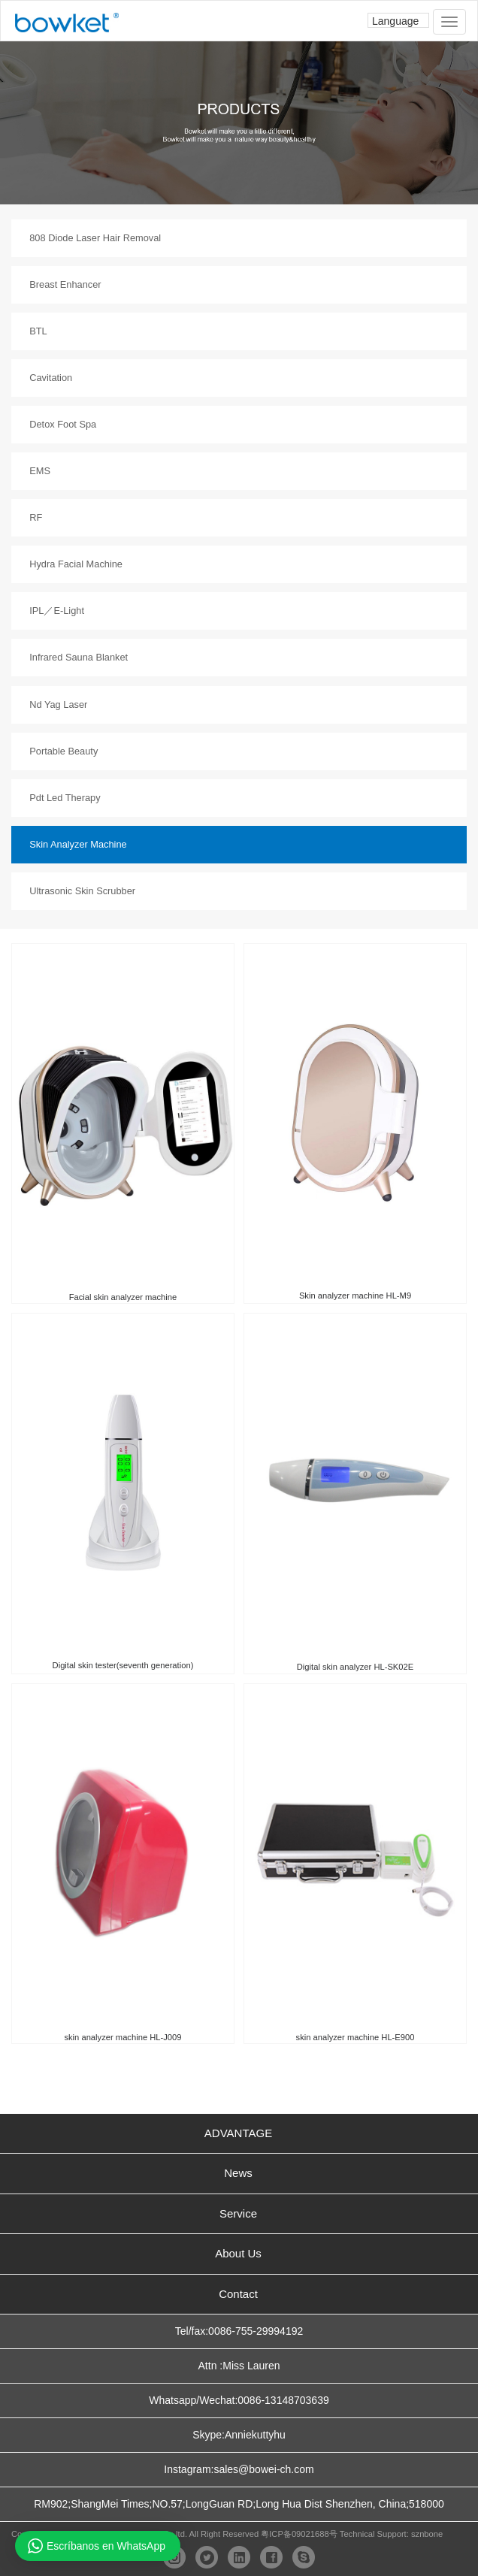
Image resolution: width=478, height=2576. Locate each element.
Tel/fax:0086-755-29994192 (239, 2331)
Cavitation (50, 377)
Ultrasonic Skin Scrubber (82, 890)
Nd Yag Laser (58, 704)
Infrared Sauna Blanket (78, 657)
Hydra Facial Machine (76, 564)
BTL (38, 331)
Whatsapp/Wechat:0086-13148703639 (238, 2400)
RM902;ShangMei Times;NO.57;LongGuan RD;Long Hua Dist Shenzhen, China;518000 (239, 2504)
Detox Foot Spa (62, 424)
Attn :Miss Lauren (239, 2366)
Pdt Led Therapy (64, 797)
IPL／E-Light (56, 610)
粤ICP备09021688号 (299, 2533)
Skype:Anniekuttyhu (239, 2435)
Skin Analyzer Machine (77, 844)
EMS (39, 470)
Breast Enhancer (65, 284)
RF (35, 517)
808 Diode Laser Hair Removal (95, 237)
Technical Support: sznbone (391, 2533)
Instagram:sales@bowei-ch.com (238, 2469)
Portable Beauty (63, 751)
